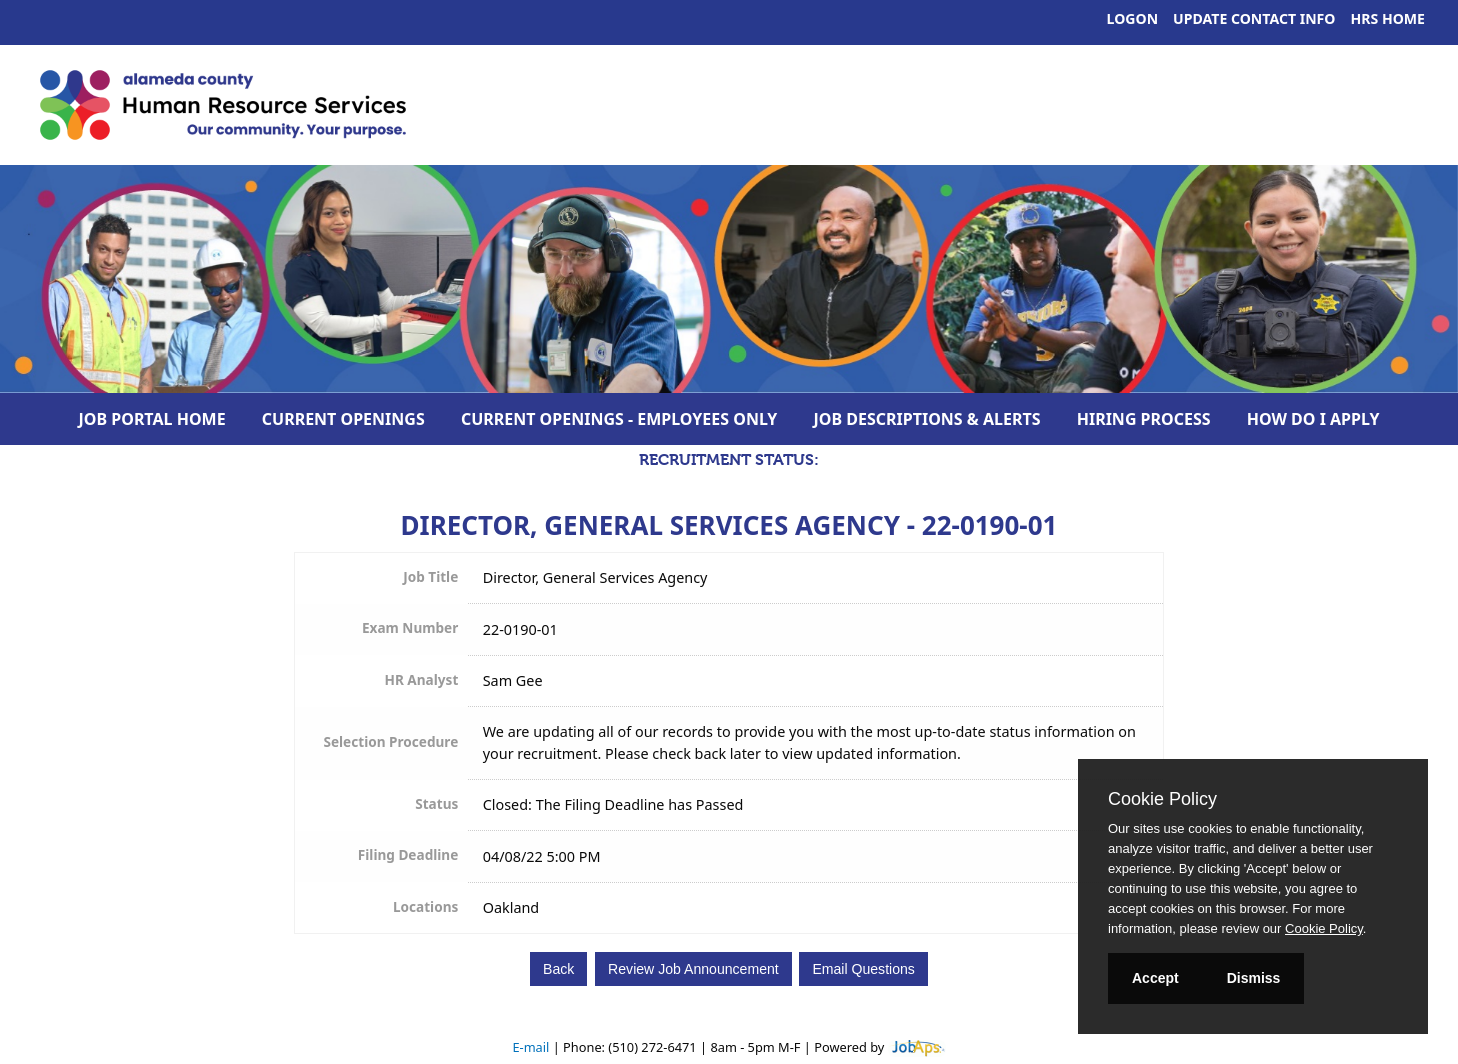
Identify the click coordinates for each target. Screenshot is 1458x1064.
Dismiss (1254, 978)
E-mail (530, 1047)
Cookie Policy (1162, 799)
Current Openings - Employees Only (619, 419)
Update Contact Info (1254, 18)
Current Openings (343, 419)
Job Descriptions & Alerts (927, 419)
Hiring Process (1144, 419)
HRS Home (1388, 18)
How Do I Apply (1313, 419)
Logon (1133, 18)
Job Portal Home (152, 419)
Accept (1155, 978)
